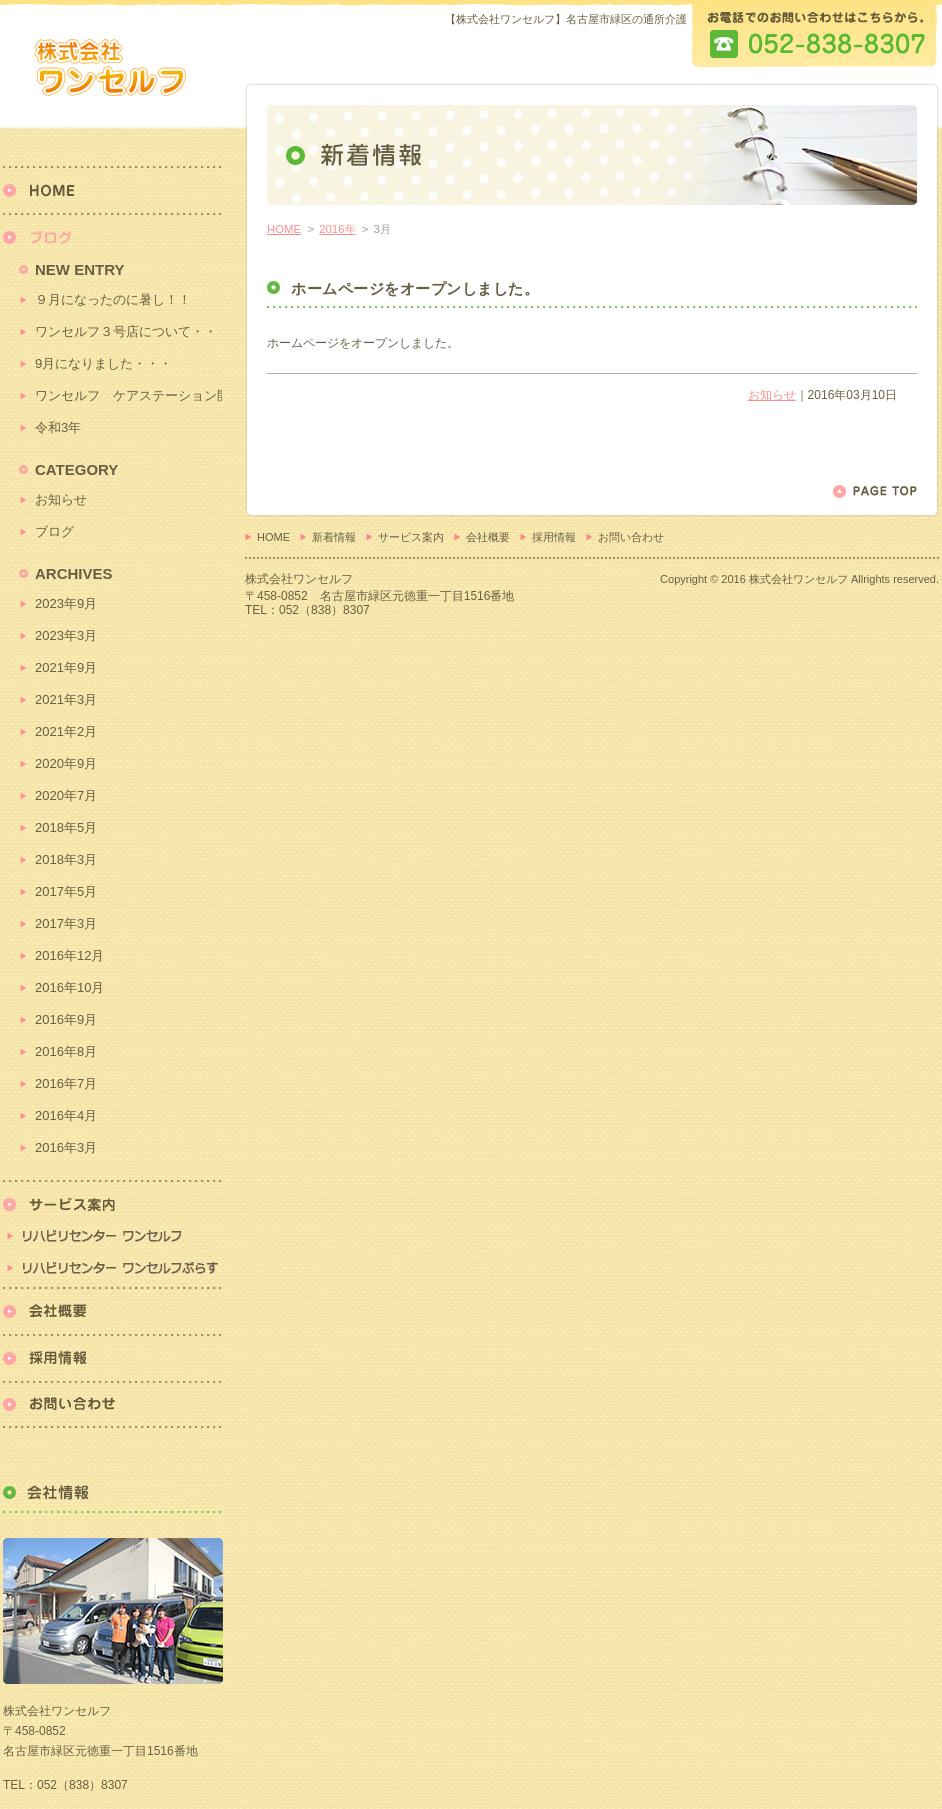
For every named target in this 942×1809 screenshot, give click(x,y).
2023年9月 (66, 603)
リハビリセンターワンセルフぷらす (112, 1269)
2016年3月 (66, 1147)
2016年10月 (69, 987)
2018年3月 (66, 859)
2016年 (337, 229)
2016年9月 (66, 1019)
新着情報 (334, 537)
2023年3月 (66, 635)
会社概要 (488, 537)
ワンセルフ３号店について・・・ (128, 331)
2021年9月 (66, 667)
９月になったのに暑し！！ (113, 299)
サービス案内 (411, 537)
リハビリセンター (112, 1216)
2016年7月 (66, 1083)
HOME (284, 229)
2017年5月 (66, 891)
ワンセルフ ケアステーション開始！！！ (128, 395)
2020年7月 (66, 795)
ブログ (54, 531)
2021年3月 (66, 699)
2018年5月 (66, 827)
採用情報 (554, 537)
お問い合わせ (631, 537)
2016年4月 (66, 1115)
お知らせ (772, 395)
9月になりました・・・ (103, 363)
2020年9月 (66, 763)
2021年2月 (66, 731)
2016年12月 (69, 955)
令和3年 (58, 427)
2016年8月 (66, 1051)
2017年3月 (66, 923)
